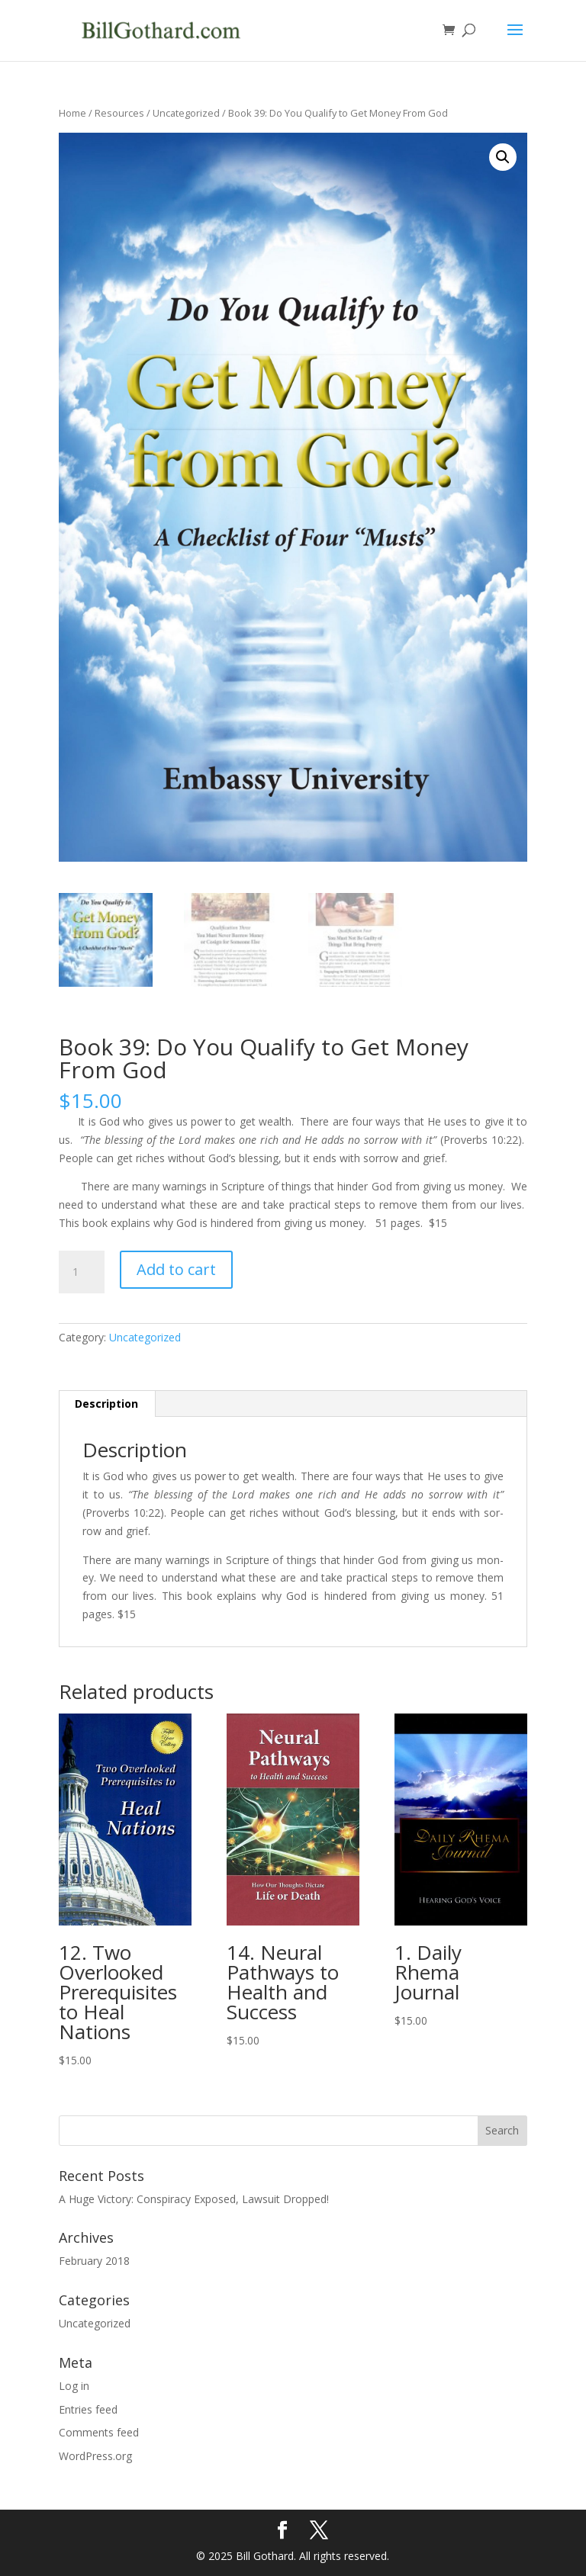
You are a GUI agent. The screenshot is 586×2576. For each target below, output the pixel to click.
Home (72, 113)
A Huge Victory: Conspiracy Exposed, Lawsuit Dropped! (194, 2198)
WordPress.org (95, 2456)
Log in (74, 2385)
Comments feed (99, 2432)
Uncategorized (186, 113)
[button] (503, 157)
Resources (119, 113)
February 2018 (94, 2260)
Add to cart (176, 1268)
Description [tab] (106, 1403)
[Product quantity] (82, 1271)
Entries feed (88, 2408)
